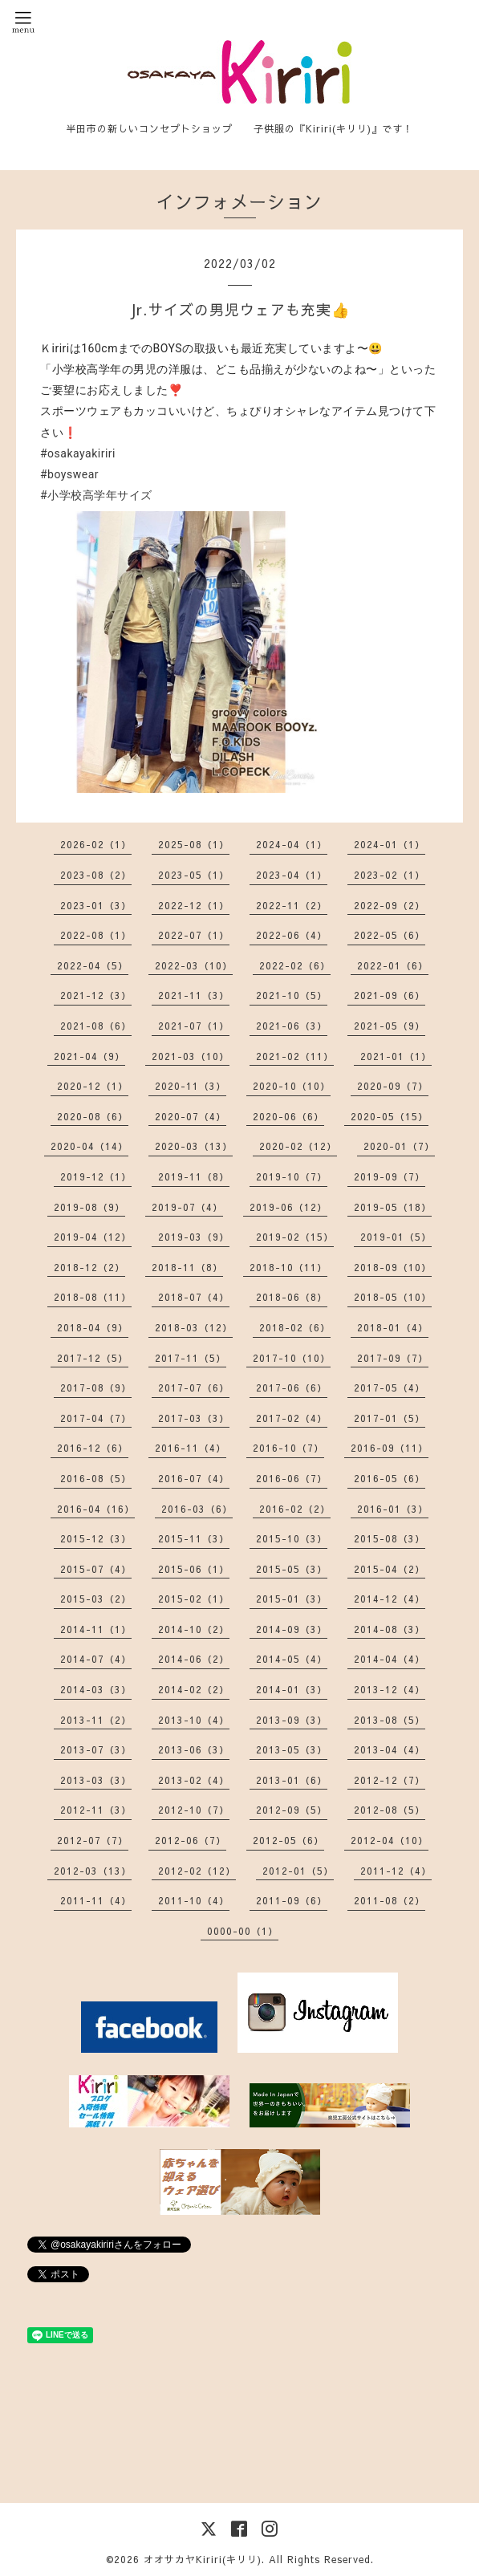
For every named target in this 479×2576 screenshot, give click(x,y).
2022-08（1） (96, 934)
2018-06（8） (291, 1296)
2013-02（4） (193, 1780)
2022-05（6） (389, 934)
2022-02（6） (295, 965)
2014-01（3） (291, 1689)
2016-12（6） (92, 1447)
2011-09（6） (291, 1900)
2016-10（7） (288, 1447)
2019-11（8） (193, 1176)
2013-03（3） (96, 1780)
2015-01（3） (291, 1598)
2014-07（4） (96, 1658)
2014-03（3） (96, 1689)
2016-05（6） (389, 1478)
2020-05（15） (389, 1116)
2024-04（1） (291, 844)
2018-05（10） (393, 1296)
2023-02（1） (389, 874)
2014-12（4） (389, 1598)
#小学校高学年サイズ (96, 495)
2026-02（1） (96, 844)
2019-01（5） (396, 1236)
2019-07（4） (187, 1207)
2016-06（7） (291, 1478)
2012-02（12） (197, 1870)
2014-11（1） (96, 1629)
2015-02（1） (193, 1598)
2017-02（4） (291, 1418)
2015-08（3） (389, 1538)
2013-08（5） (389, 1719)
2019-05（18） (393, 1207)
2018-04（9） (92, 1327)
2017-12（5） (92, 1357)
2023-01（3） (96, 905)
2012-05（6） (288, 1840)
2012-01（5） (298, 1870)
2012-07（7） (92, 1840)
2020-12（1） (92, 1085)
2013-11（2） (96, 1719)
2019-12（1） (96, 1176)
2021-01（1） (396, 1056)
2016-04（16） (96, 1508)
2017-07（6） (193, 1387)
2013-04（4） (389, 1749)
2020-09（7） (392, 1085)
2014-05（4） (291, 1658)
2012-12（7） (389, 1780)
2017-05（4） (389, 1387)
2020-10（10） (292, 1085)
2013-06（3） (193, 1749)
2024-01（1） (389, 844)
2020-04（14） (89, 1146)
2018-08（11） (93, 1296)
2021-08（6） (96, 1025)
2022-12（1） (193, 905)
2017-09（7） (392, 1357)
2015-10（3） (291, 1538)
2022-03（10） (194, 965)
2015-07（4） (96, 1568)
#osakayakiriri (78, 453)
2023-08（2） (96, 874)
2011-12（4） (396, 1870)
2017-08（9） (96, 1387)
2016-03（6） (197, 1508)
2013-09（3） (291, 1719)
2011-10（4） (193, 1900)
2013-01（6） (291, 1780)
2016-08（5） (96, 1478)
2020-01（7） (399, 1146)
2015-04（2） (389, 1568)
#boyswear (69, 474)
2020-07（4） (190, 1116)
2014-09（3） (291, 1629)
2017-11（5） (190, 1357)
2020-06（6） (288, 1116)
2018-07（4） (193, 1296)
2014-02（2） (193, 1689)
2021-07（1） (193, 1025)
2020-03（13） (194, 1146)
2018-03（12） (194, 1327)
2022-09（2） (389, 905)
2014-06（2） (193, 1658)
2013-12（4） (389, 1689)
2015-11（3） (193, 1538)
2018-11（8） (187, 1267)
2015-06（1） (193, 1568)
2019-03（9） (193, 1236)
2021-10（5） (291, 995)
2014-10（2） (193, 1629)
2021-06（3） (291, 1025)
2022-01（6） (392, 965)
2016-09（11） (389, 1447)
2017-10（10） (292, 1357)
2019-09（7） (389, 1176)
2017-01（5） (389, 1418)
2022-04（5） (92, 965)
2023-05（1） (193, 874)
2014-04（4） (389, 1658)
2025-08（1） (193, 844)
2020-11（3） (190, 1085)
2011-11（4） (96, 1900)
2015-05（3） (291, 1568)
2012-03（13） (93, 1870)
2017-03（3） (193, 1418)
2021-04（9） (89, 1056)
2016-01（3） (392, 1508)
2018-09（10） (393, 1267)
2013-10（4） (193, 1719)
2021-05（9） (389, 1025)
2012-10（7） (193, 1809)
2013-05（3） (291, 1749)
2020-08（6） (92, 1116)
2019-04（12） (93, 1236)
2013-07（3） (96, 1749)
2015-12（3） (96, 1538)
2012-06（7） (190, 1840)
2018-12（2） (89, 1267)
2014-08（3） (389, 1629)
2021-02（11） (295, 1056)
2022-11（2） (291, 905)
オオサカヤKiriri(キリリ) (203, 2559)
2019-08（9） (89, 1207)
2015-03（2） (96, 1598)
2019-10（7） (291, 1176)
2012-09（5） (291, 1809)
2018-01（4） (392, 1327)
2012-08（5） (389, 1809)
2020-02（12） (298, 1146)
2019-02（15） (295, 1236)
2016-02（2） (295, 1508)
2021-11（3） (193, 995)
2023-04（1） (291, 874)
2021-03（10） (190, 1056)
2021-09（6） (389, 995)
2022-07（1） (193, 934)
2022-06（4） (291, 934)
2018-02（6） (295, 1327)
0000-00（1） (242, 1930)
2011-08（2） (389, 1900)
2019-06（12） (288, 1207)
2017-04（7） (96, 1418)
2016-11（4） (190, 1447)
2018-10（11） (288, 1267)
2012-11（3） (96, 1809)
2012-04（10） (389, 1840)
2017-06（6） (291, 1387)
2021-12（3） (96, 995)
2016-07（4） (193, 1478)
